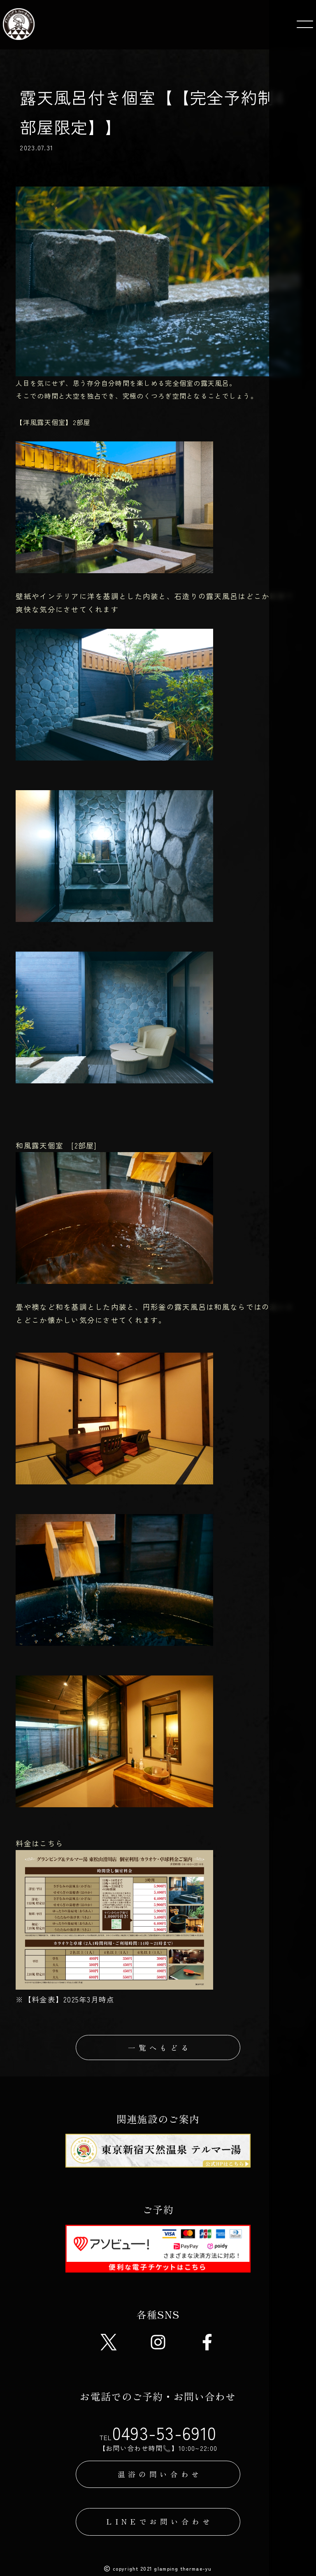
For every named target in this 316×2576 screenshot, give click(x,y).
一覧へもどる (160, 2047)
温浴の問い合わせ (160, 2475)
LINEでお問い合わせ (160, 2523)
